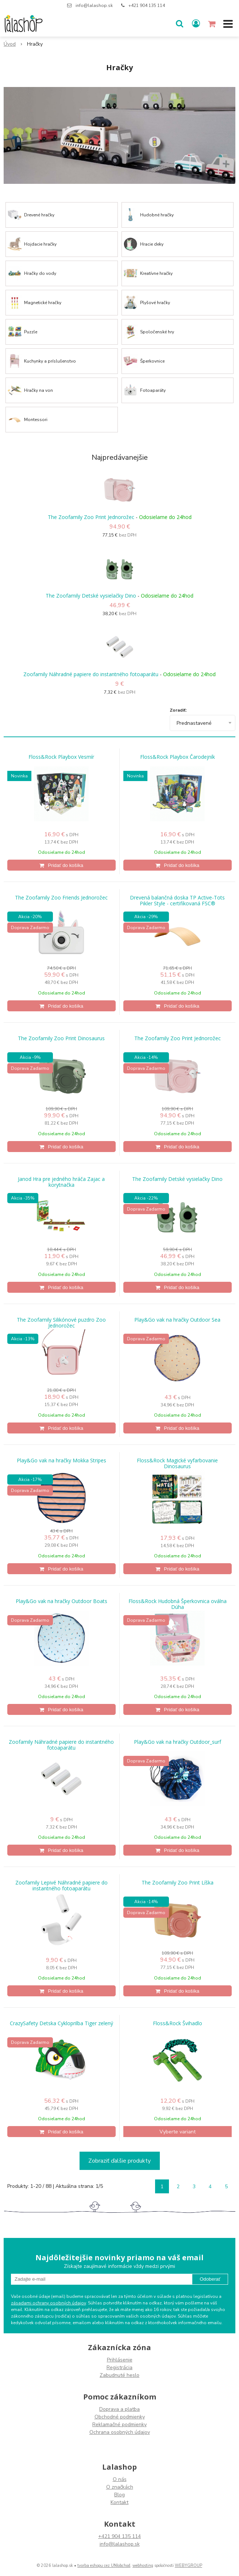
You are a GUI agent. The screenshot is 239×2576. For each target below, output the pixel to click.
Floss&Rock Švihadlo (177, 2023)
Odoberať (210, 2279)
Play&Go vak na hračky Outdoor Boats (61, 1601)
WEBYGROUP (188, 2565)
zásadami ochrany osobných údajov (48, 2303)
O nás (120, 2479)
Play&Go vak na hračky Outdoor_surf (177, 1742)
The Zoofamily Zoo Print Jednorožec (91, 517)
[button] (179, 23)
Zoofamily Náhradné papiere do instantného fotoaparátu (90, 674)
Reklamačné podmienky (119, 2424)
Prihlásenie (119, 2359)
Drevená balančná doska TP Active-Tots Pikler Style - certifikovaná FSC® (177, 900)
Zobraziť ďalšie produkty (119, 2161)
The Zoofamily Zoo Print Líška (177, 1883)
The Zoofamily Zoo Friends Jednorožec (61, 898)
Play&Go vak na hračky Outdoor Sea (177, 1320)
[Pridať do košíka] (61, 865)
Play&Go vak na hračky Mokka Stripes (61, 1460)
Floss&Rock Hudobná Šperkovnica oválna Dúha (177, 1604)
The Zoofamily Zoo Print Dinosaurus (61, 1038)
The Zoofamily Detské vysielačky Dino (91, 595)
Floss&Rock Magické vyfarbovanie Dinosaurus (177, 1463)
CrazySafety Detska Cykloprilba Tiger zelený (61, 2023)
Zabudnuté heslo (119, 2375)
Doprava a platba (119, 2409)
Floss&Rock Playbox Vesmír (61, 757)
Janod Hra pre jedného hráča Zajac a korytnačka (61, 1182)
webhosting (142, 2565)
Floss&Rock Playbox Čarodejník (177, 757)
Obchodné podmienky (120, 2416)
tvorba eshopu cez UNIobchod (103, 2565)
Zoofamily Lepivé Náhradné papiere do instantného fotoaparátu (61, 1885)
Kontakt (119, 2502)
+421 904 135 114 (146, 5)
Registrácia (119, 2367)
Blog (119, 2494)
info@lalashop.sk (94, 5)
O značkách (119, 2487)
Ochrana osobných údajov (119, 2432)
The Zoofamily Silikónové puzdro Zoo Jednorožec (61, 1323)
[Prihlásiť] (196, 23)
